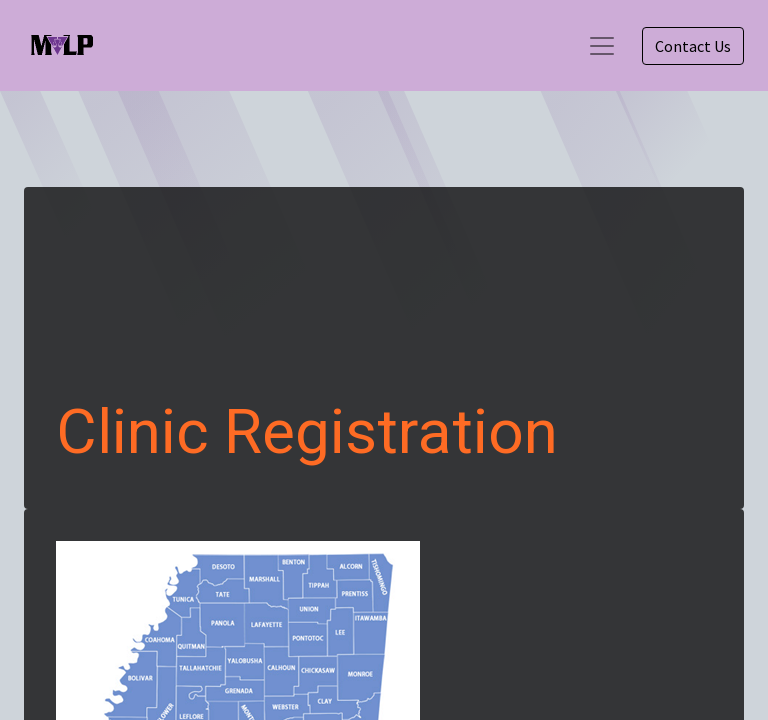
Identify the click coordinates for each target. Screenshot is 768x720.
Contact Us (693, 46)
